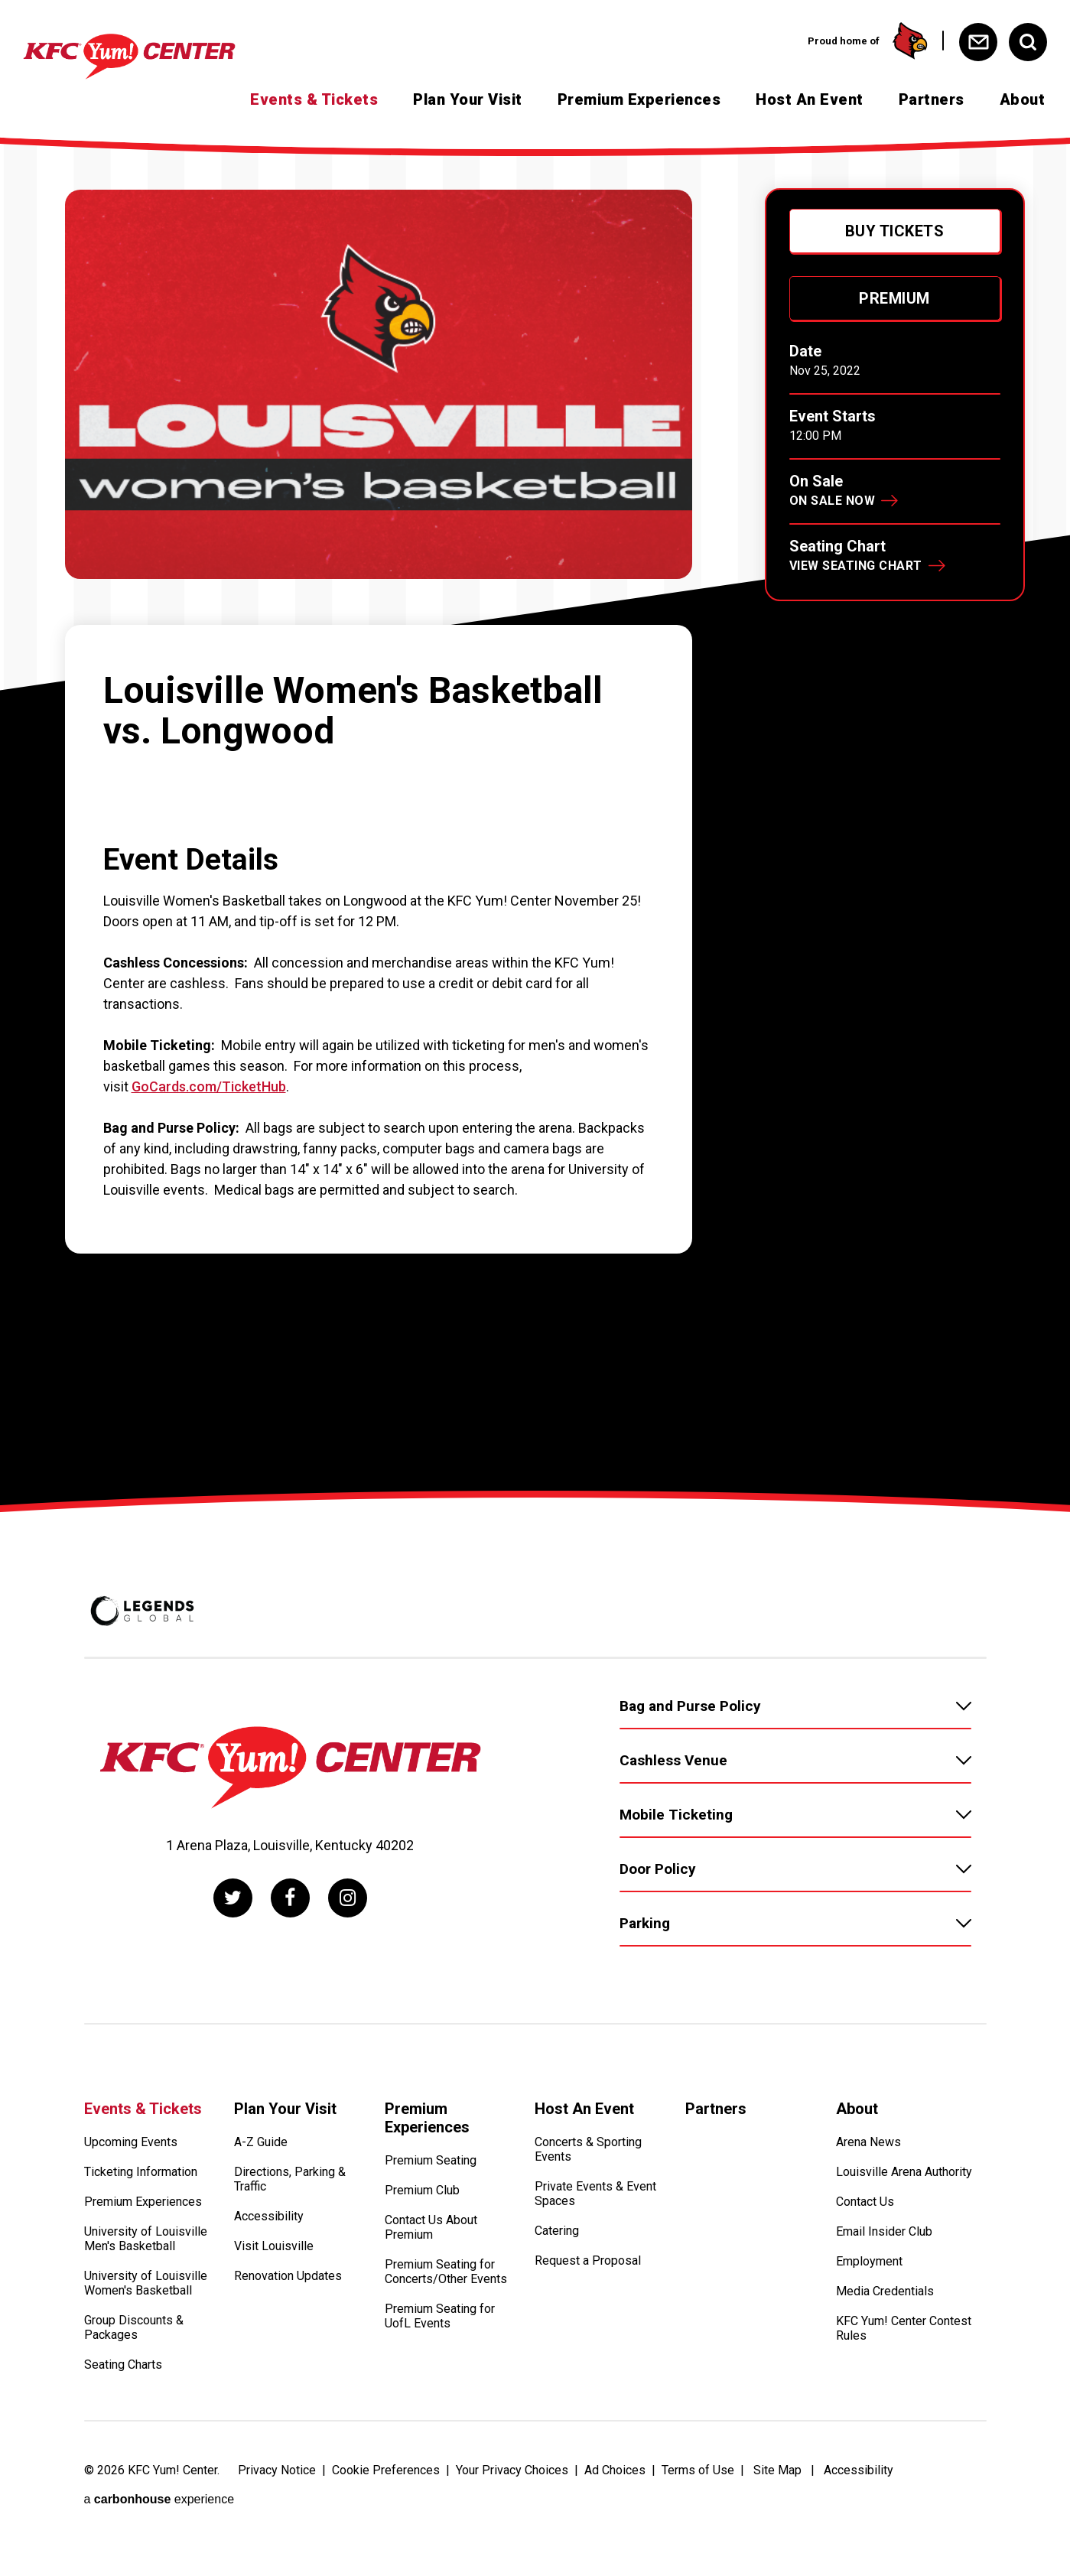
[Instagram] (347, 1897)
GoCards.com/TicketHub (209, 1086)
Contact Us (865, 2201)
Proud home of (868, 40)
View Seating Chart (855, 565)
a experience (159, 2499)
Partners (931, 99)
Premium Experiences (639, 99)
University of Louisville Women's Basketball (145, 2283)
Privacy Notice (277, 2470)
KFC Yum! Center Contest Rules (903, 2328)
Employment (869, 2261)
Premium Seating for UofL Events (440, 2315)
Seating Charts (123, 2364)
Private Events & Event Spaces (595, 2193)
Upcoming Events (130, 2142)
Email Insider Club (884, 2231)
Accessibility (269, 2216)
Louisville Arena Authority (904, 2172)
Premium (894, 298)
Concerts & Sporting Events (588, 2149)
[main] (535, 817)
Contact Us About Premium (431, 2227)
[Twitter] (232, 1897)
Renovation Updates (288, 2276)
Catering (557, 2230)
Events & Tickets (314, 99)
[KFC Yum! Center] (156, 57)
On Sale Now (832, 500)
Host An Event (809, 99)
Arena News (868, 2142)
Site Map (777, 2470)
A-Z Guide (261, 2142)
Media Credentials (885, 2291)
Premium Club (422, 2190)
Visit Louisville (274, 2246)
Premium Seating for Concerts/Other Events (446, 2271)
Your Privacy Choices (512, 2470)
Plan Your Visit (467, 99)
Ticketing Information (140, 2172)
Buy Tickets (895, 231)
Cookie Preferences (386, 2470)
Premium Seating (430, 2160)
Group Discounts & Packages (134, 2327)
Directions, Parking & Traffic (290, 2179)
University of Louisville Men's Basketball (145, 2238)
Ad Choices (615, 2470)
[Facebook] (290, 1897)
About (1023, 99)
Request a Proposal (588, 2260)
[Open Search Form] (1028, 42)
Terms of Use (698, 2470)
